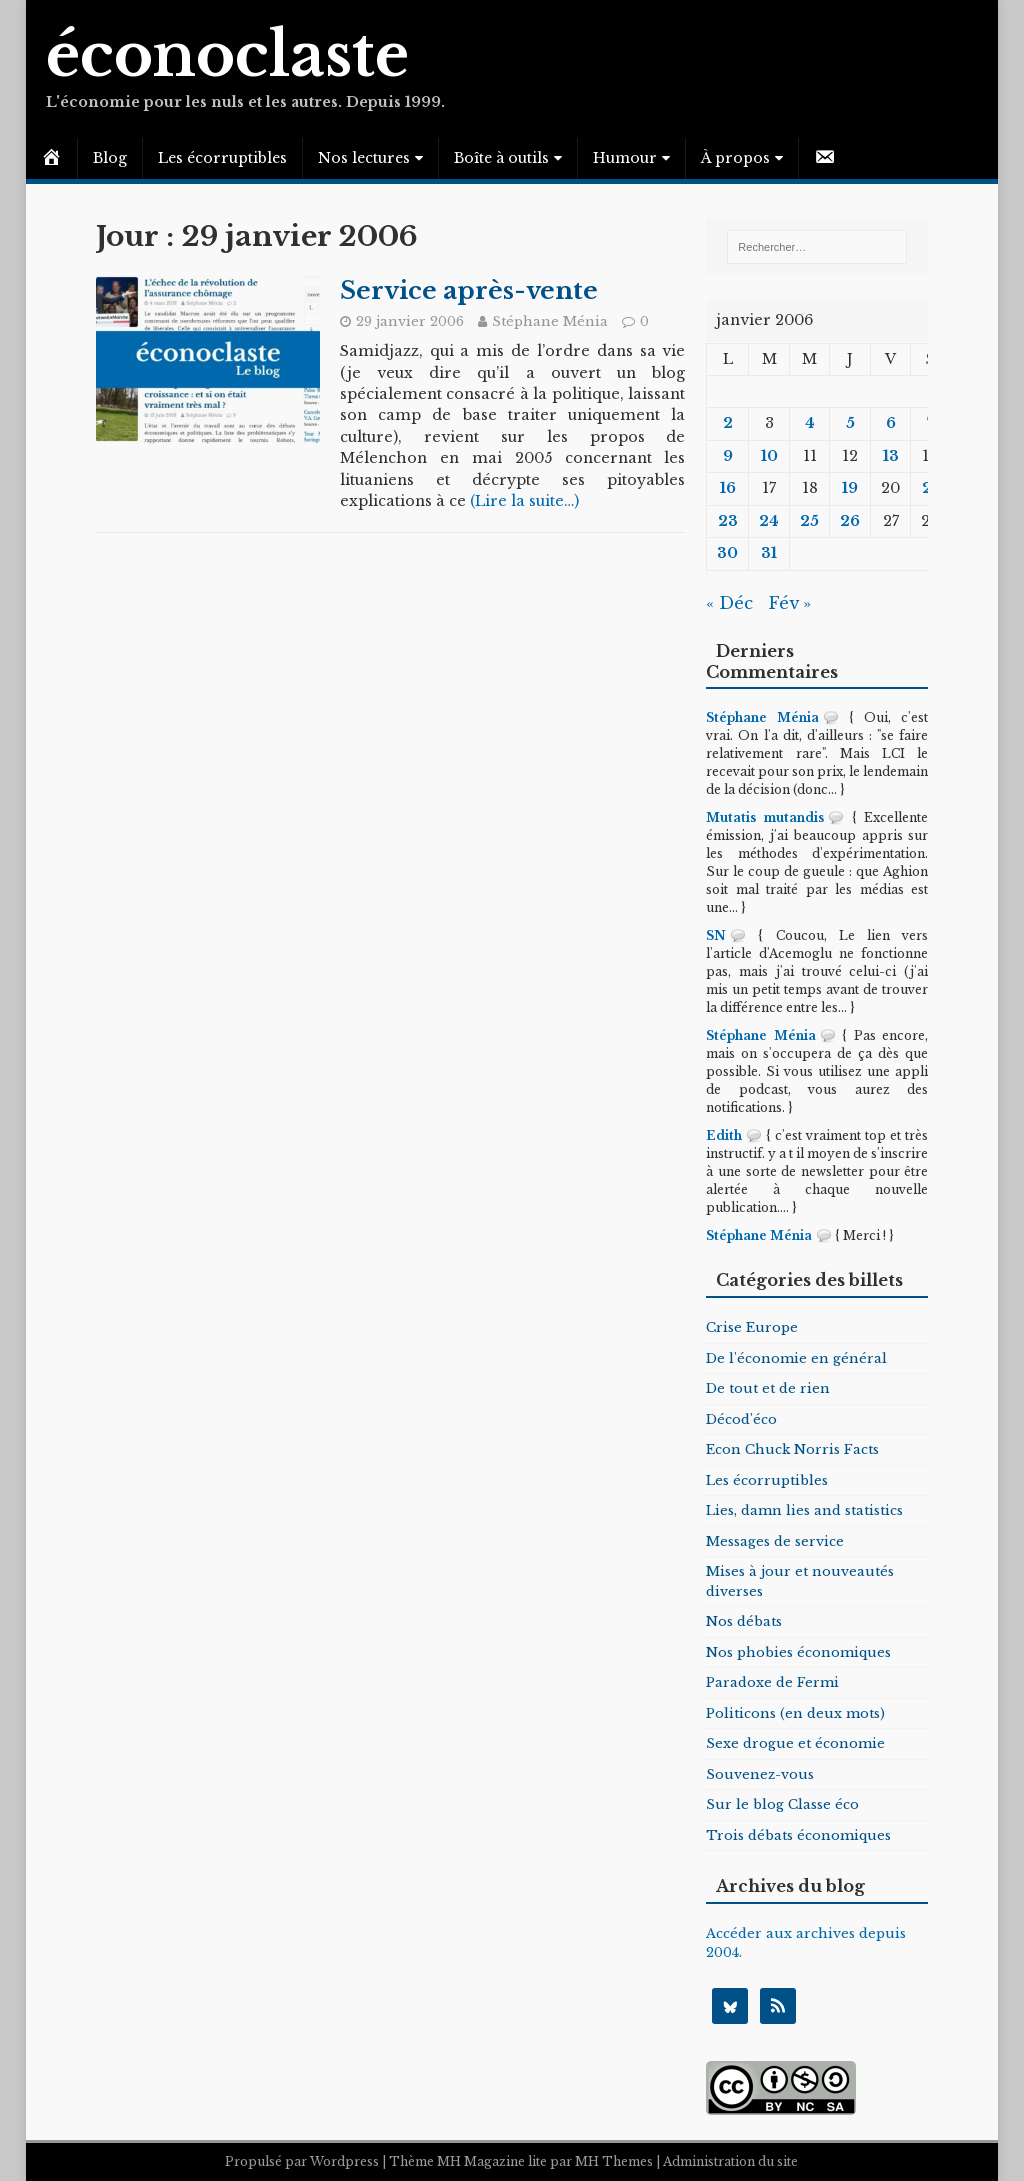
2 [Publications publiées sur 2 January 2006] (728, 423)
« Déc (729, 603)
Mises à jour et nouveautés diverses (800, 1581)
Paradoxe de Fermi (772, 1682)
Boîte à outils (501, 158)
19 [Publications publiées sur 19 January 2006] (850, 488)
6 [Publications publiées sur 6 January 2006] (891, 423)
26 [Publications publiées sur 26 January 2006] (850, 521)
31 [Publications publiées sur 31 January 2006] (769, 553)
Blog (110, 158)
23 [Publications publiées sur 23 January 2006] (728, 521)
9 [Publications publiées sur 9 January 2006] (728, 456)
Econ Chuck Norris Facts (792, 1449)
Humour (625, 158)
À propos (735, 158)
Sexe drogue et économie (795, 1743)
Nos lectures (364, 158)
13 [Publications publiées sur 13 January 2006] (891, 456)
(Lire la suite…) (524, 501)
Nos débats (744, 1621)
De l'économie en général (796, 1358)
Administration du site (730, 2161)
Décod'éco (741, 1419)
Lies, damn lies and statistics (804, 1510)
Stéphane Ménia (550, 321)
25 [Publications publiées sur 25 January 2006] (809, 521)
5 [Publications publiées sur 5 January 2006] (850, 423)
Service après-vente (469, 290)
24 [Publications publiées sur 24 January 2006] (769, 521)
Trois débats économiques (798, 1835)
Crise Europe (752, 1327)
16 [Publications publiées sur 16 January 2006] (728, 488)
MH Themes (614, 2161)
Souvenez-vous (760, 1774)
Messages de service (775, 1541)
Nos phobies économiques (798, 1652)
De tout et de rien (768, 1388)
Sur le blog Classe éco (782, 1804)
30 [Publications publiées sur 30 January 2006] (727, 553)
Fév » (789, 603)
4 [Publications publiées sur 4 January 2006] (810, 423)
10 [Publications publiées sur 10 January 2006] (769, 456)
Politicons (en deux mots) (795, 1713)
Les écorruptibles (222, 158)
